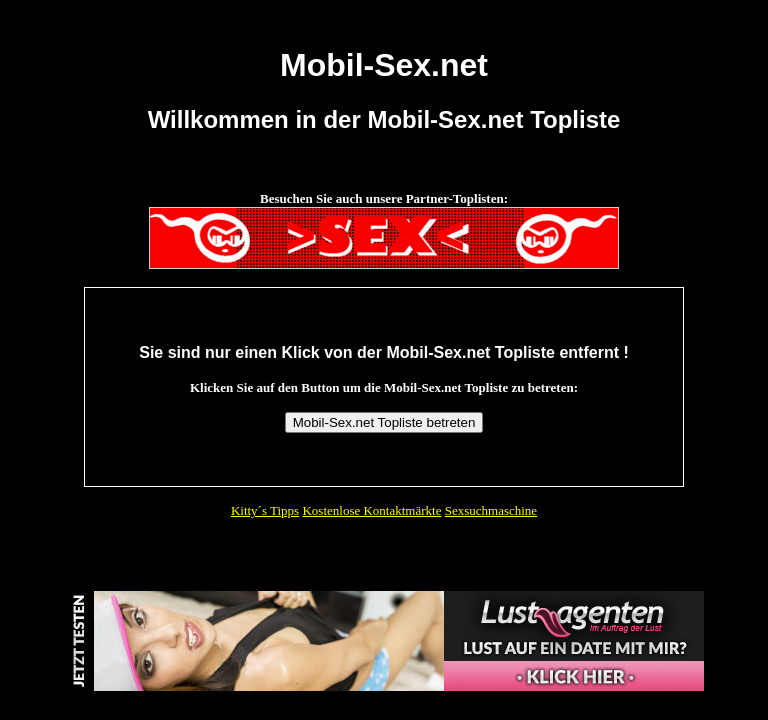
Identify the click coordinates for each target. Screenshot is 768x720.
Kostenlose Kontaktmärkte (371, 510)
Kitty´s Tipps (265, 510)
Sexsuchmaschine (491, 510)
